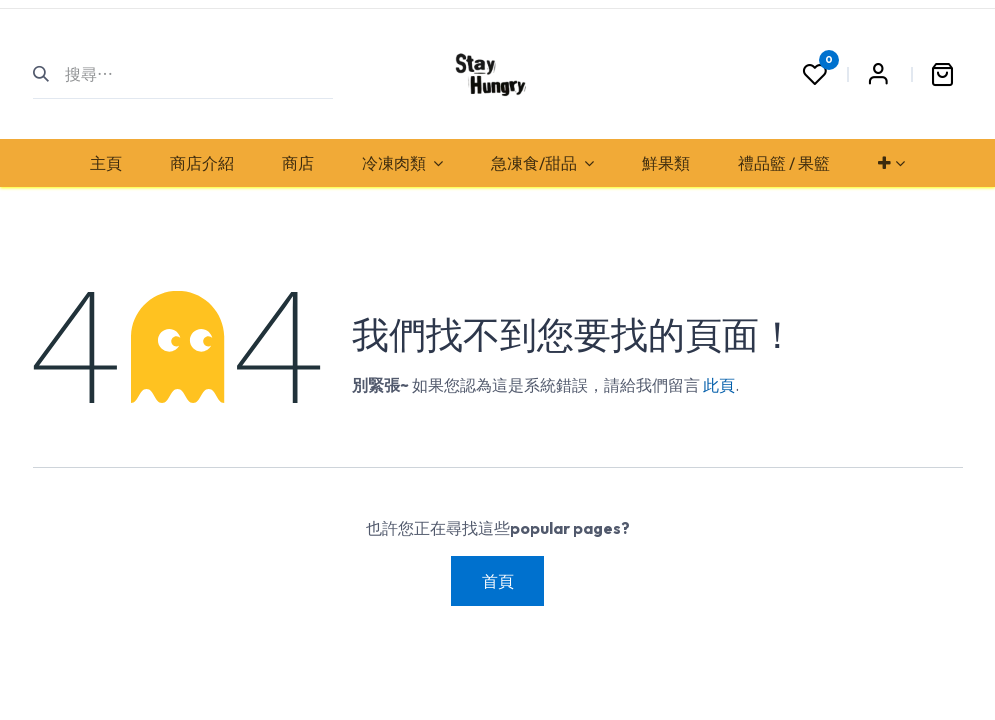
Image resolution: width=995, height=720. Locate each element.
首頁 (498, 581)
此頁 (719, 385)
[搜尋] (49, 74)
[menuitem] (106, 163)
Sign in (879, 74)
